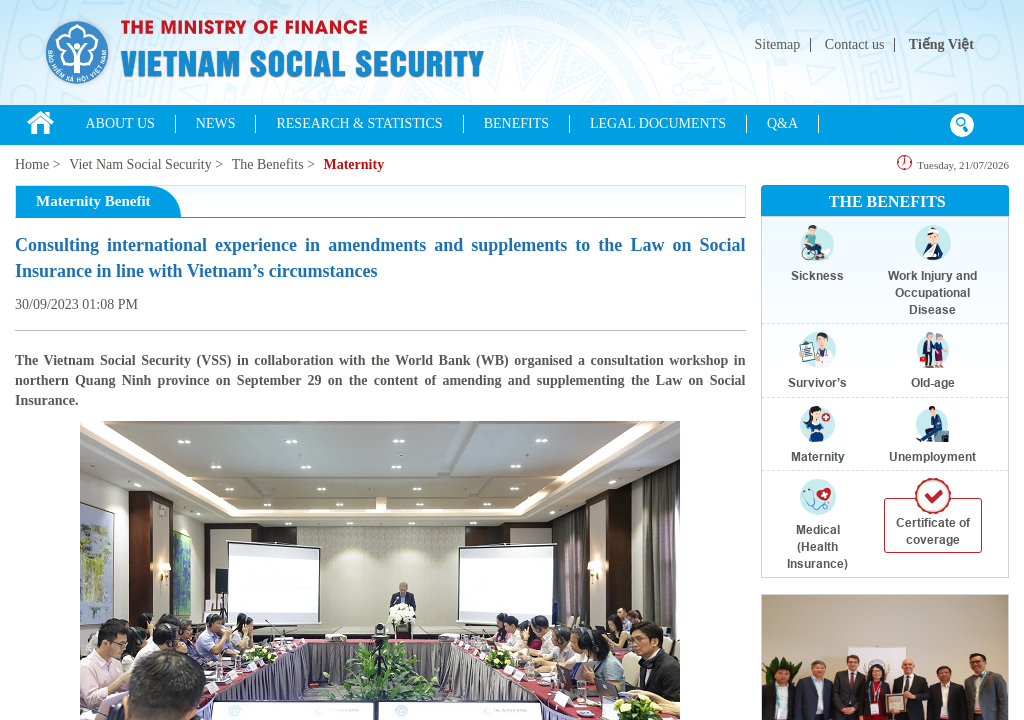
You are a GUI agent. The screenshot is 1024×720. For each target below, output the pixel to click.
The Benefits (268, 164)
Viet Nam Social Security (140, 164)
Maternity (353, 164)
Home (32, 164)
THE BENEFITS (887, 201)
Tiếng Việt (941, 44)
